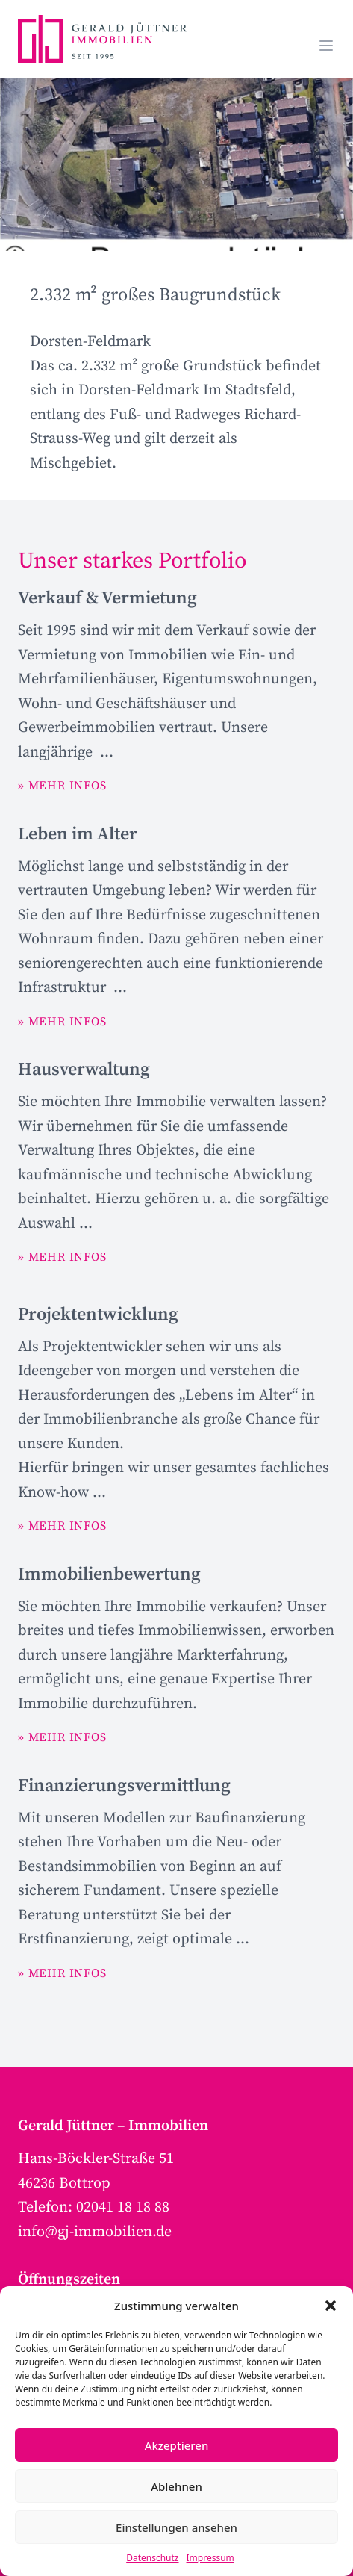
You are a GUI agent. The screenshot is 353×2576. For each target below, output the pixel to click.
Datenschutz (152, 2557)
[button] (330, 2305)
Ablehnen (176, 2486)
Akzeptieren (177, 2445)
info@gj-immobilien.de (95, 2232)
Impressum (210, 2557)
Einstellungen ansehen (176, 2527)
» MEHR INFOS (62, 785)
